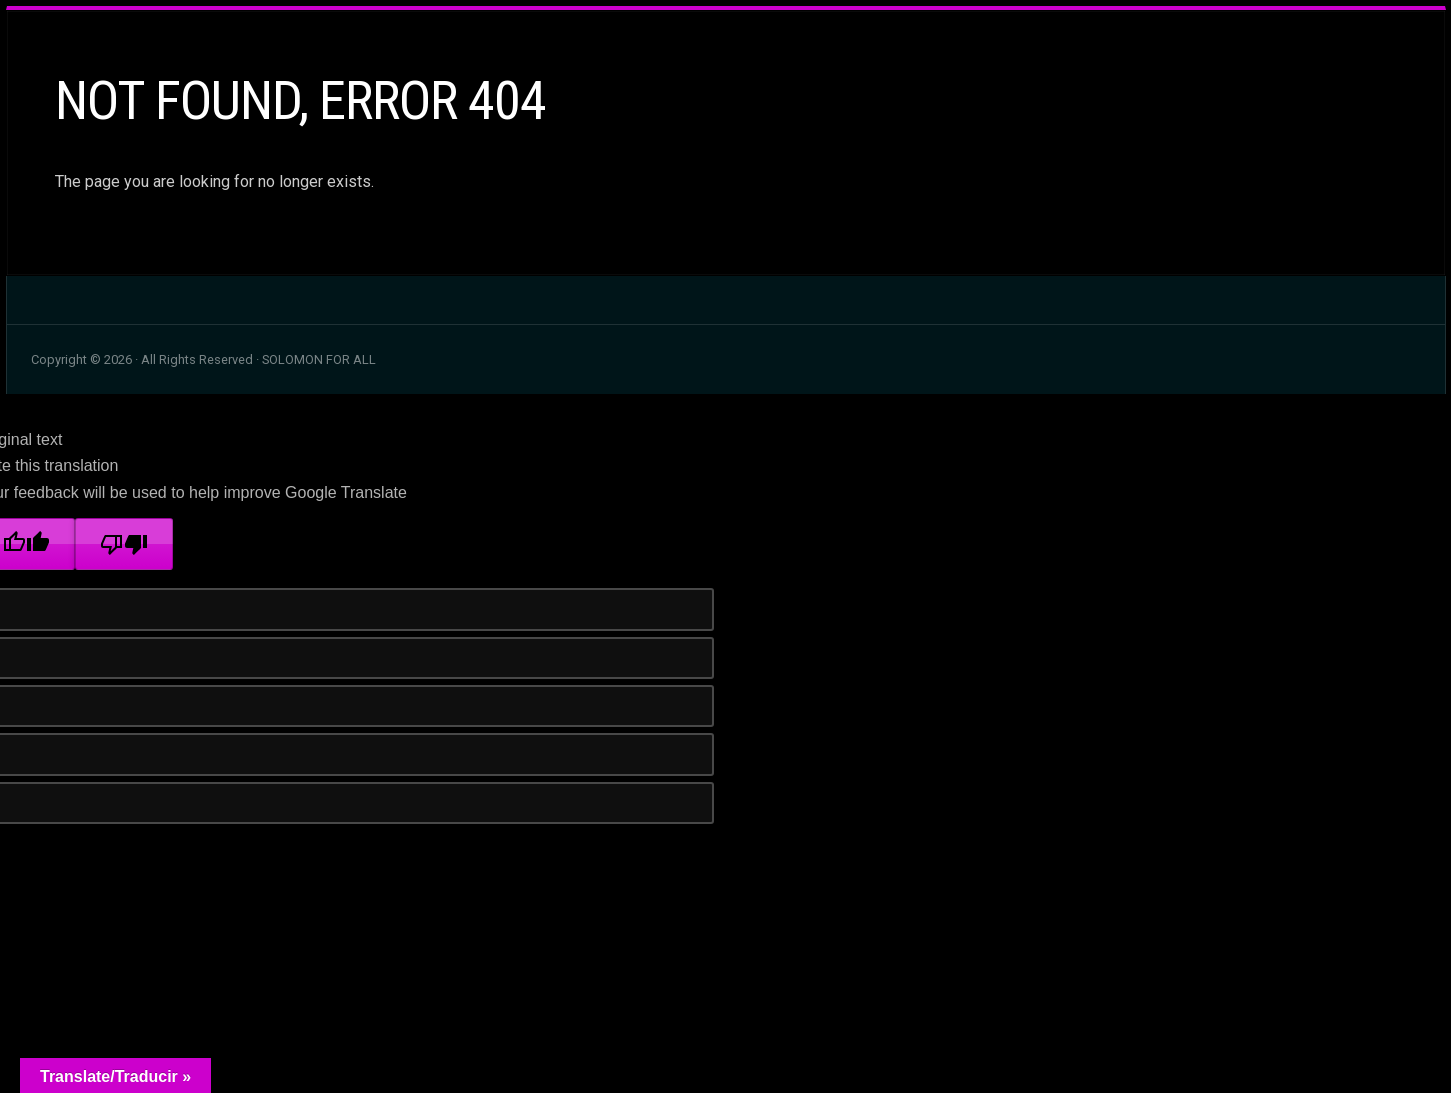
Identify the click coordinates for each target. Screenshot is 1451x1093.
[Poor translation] (124, 544)
